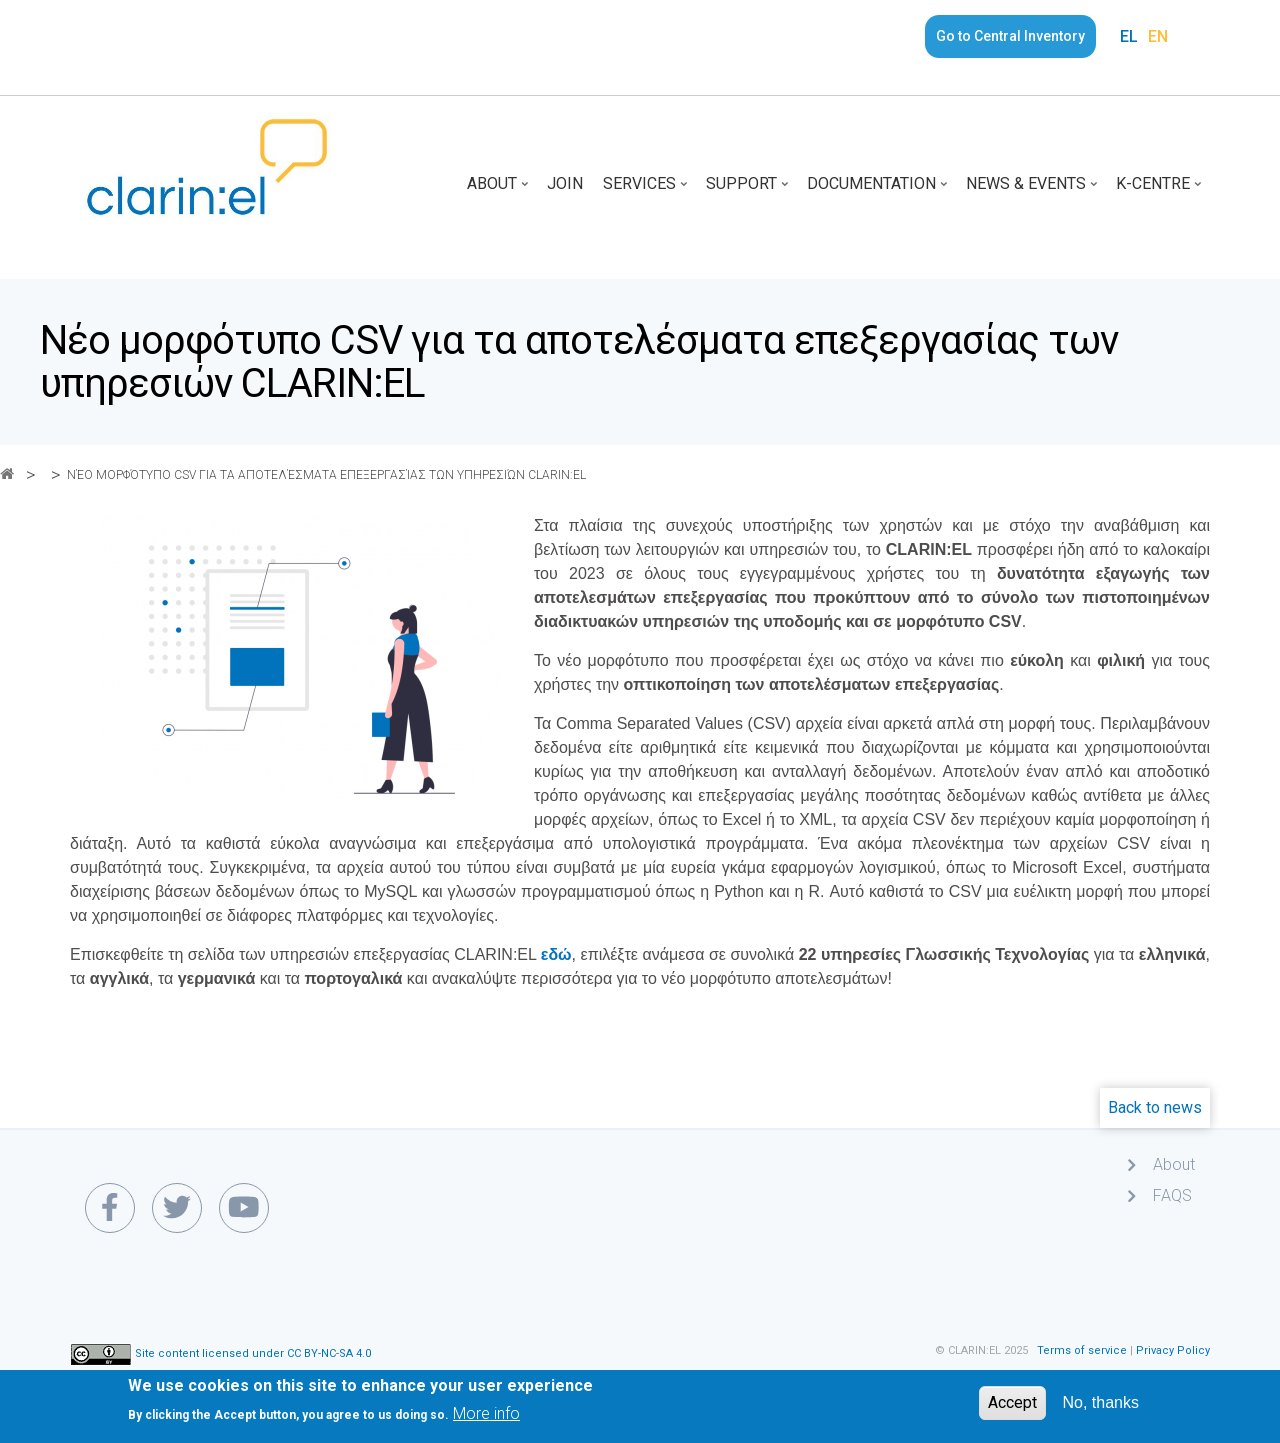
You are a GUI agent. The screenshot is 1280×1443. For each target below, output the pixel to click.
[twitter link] (177, 1208)
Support (749, 190)
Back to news (1155, 1107)
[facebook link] (110, 1208)
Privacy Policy (1173, 1350)
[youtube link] (244, 1208)
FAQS (1172, 1195)
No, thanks (1101, 1408)
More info (486, 1419)
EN (1158, 36)
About (499, 190)
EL (1129, 36)
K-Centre (1160, 190)
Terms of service (1082, 1350)
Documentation (879, 190)
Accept (1012, 1408)
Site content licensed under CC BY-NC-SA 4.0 (253, 1353)
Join (565, 183)
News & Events (1033, 190)
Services (647, 190)
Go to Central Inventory (1010, 36)
